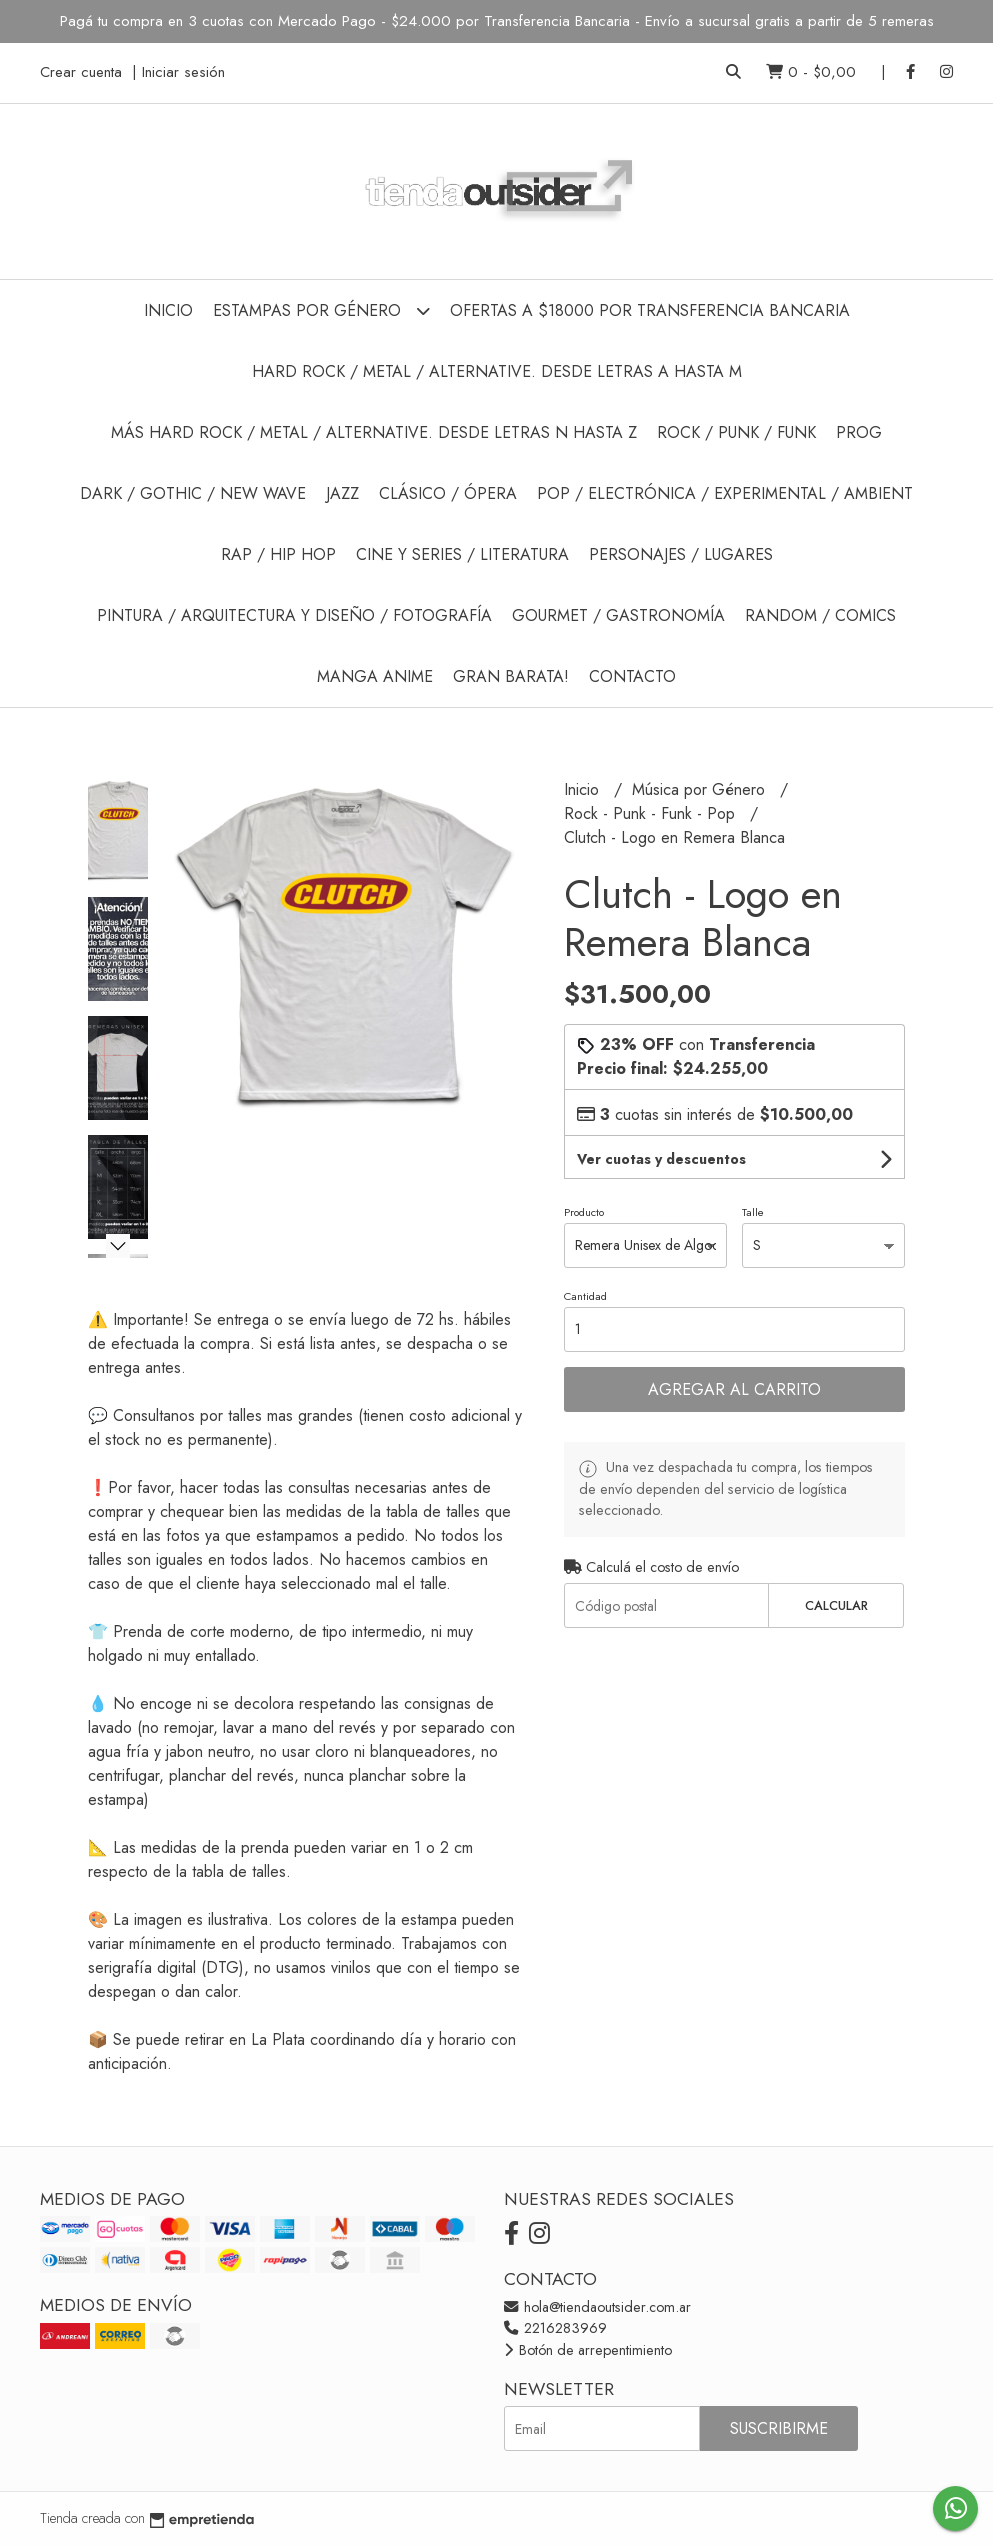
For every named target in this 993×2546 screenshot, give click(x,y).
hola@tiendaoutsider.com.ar (597, 2307)
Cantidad (585, 1296)
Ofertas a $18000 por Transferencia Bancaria (650, 310)
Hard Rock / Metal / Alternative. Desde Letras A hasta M (497, 371)
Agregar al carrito (734, 1389)
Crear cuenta (81, 72)
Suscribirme (779, 2428)
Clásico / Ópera (448, 493)
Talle (753, 1212)
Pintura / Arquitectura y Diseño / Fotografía (294, 615)
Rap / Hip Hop (278, 554)
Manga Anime (375, 676)
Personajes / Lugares (681, 554)
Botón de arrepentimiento (588, 2350)
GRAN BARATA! (511, 676)
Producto (584, 1212)
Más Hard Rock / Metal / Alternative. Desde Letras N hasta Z (374, 432)
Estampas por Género (321, 310)
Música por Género (701, 789)
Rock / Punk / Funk (736, 432)
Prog (859, 432)
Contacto (632, 676)
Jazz (342, 493)
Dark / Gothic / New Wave (193, 493)
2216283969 (555, 2328)
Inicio (168, 310)
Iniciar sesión (183, 72)
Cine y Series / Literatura (462, 554)
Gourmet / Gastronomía (618, 615)
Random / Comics (820, 615)
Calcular (836, 1605)
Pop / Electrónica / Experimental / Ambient (725, 493)
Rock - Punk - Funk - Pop (652, 813)
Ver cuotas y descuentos (661, 1159)
